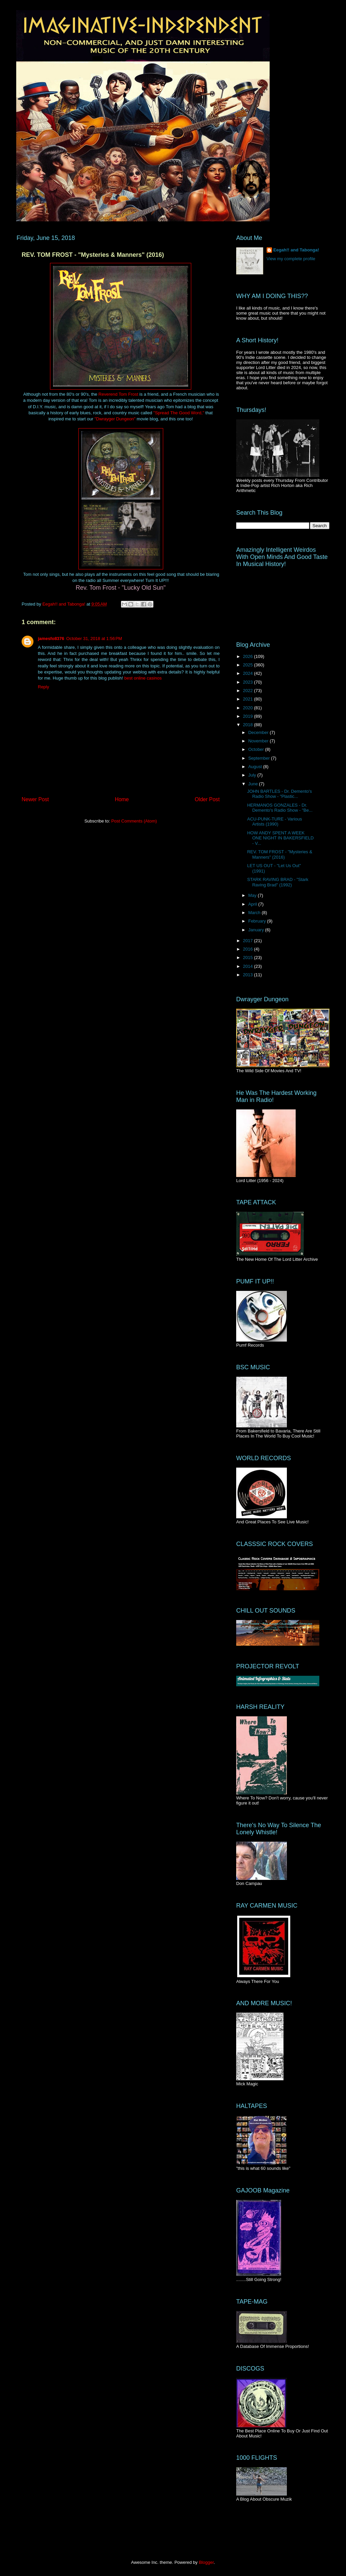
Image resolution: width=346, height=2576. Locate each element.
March (255, 912)
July (252, 775)
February (257, 921)
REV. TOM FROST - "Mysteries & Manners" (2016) (279, 854)
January (256, 929)
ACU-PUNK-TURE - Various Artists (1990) (274, 821)
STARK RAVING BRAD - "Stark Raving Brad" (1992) (277, 882)
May (253, 895)
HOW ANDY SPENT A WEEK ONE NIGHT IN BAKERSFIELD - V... (280, 838)
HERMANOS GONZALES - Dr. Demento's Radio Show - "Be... (279, 808)
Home (122, 799)
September (259, 758)
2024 (248, 673)
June (253, 783)
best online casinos (143, 678)
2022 (248, 690)
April (253, 904)
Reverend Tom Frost (118, 394)
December (259, 732)
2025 (248, 664)
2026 (248, 656)
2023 (248, 682)
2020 (248, 707)
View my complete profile (291, 258)
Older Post (207, 799)
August (255, 766)
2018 (248, 724)
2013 (248, 974)
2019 (248, 716)
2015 (248, 957)
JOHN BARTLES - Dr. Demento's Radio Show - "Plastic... (279, 794)
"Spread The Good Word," (178, 412)
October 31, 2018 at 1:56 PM (94, 638)
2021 (248, 699)
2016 (248, 949)
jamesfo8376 (51, 638)
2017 (248, 940)
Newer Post (35, 799)
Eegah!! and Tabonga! (296, 249)
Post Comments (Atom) (134, 821)
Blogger (206, 2562)
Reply (43, 686)
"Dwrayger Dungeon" (115, 418)
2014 (248, 966)
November (259, 740)
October (256, 749)
